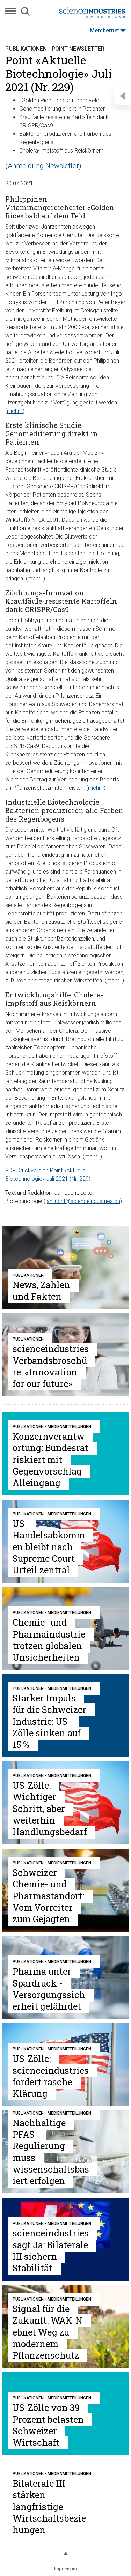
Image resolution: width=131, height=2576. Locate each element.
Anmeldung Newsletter (43, 166)
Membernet (108, 30)
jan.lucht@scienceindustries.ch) (83, 1201)
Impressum (65, 2568)
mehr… (15, 411)
